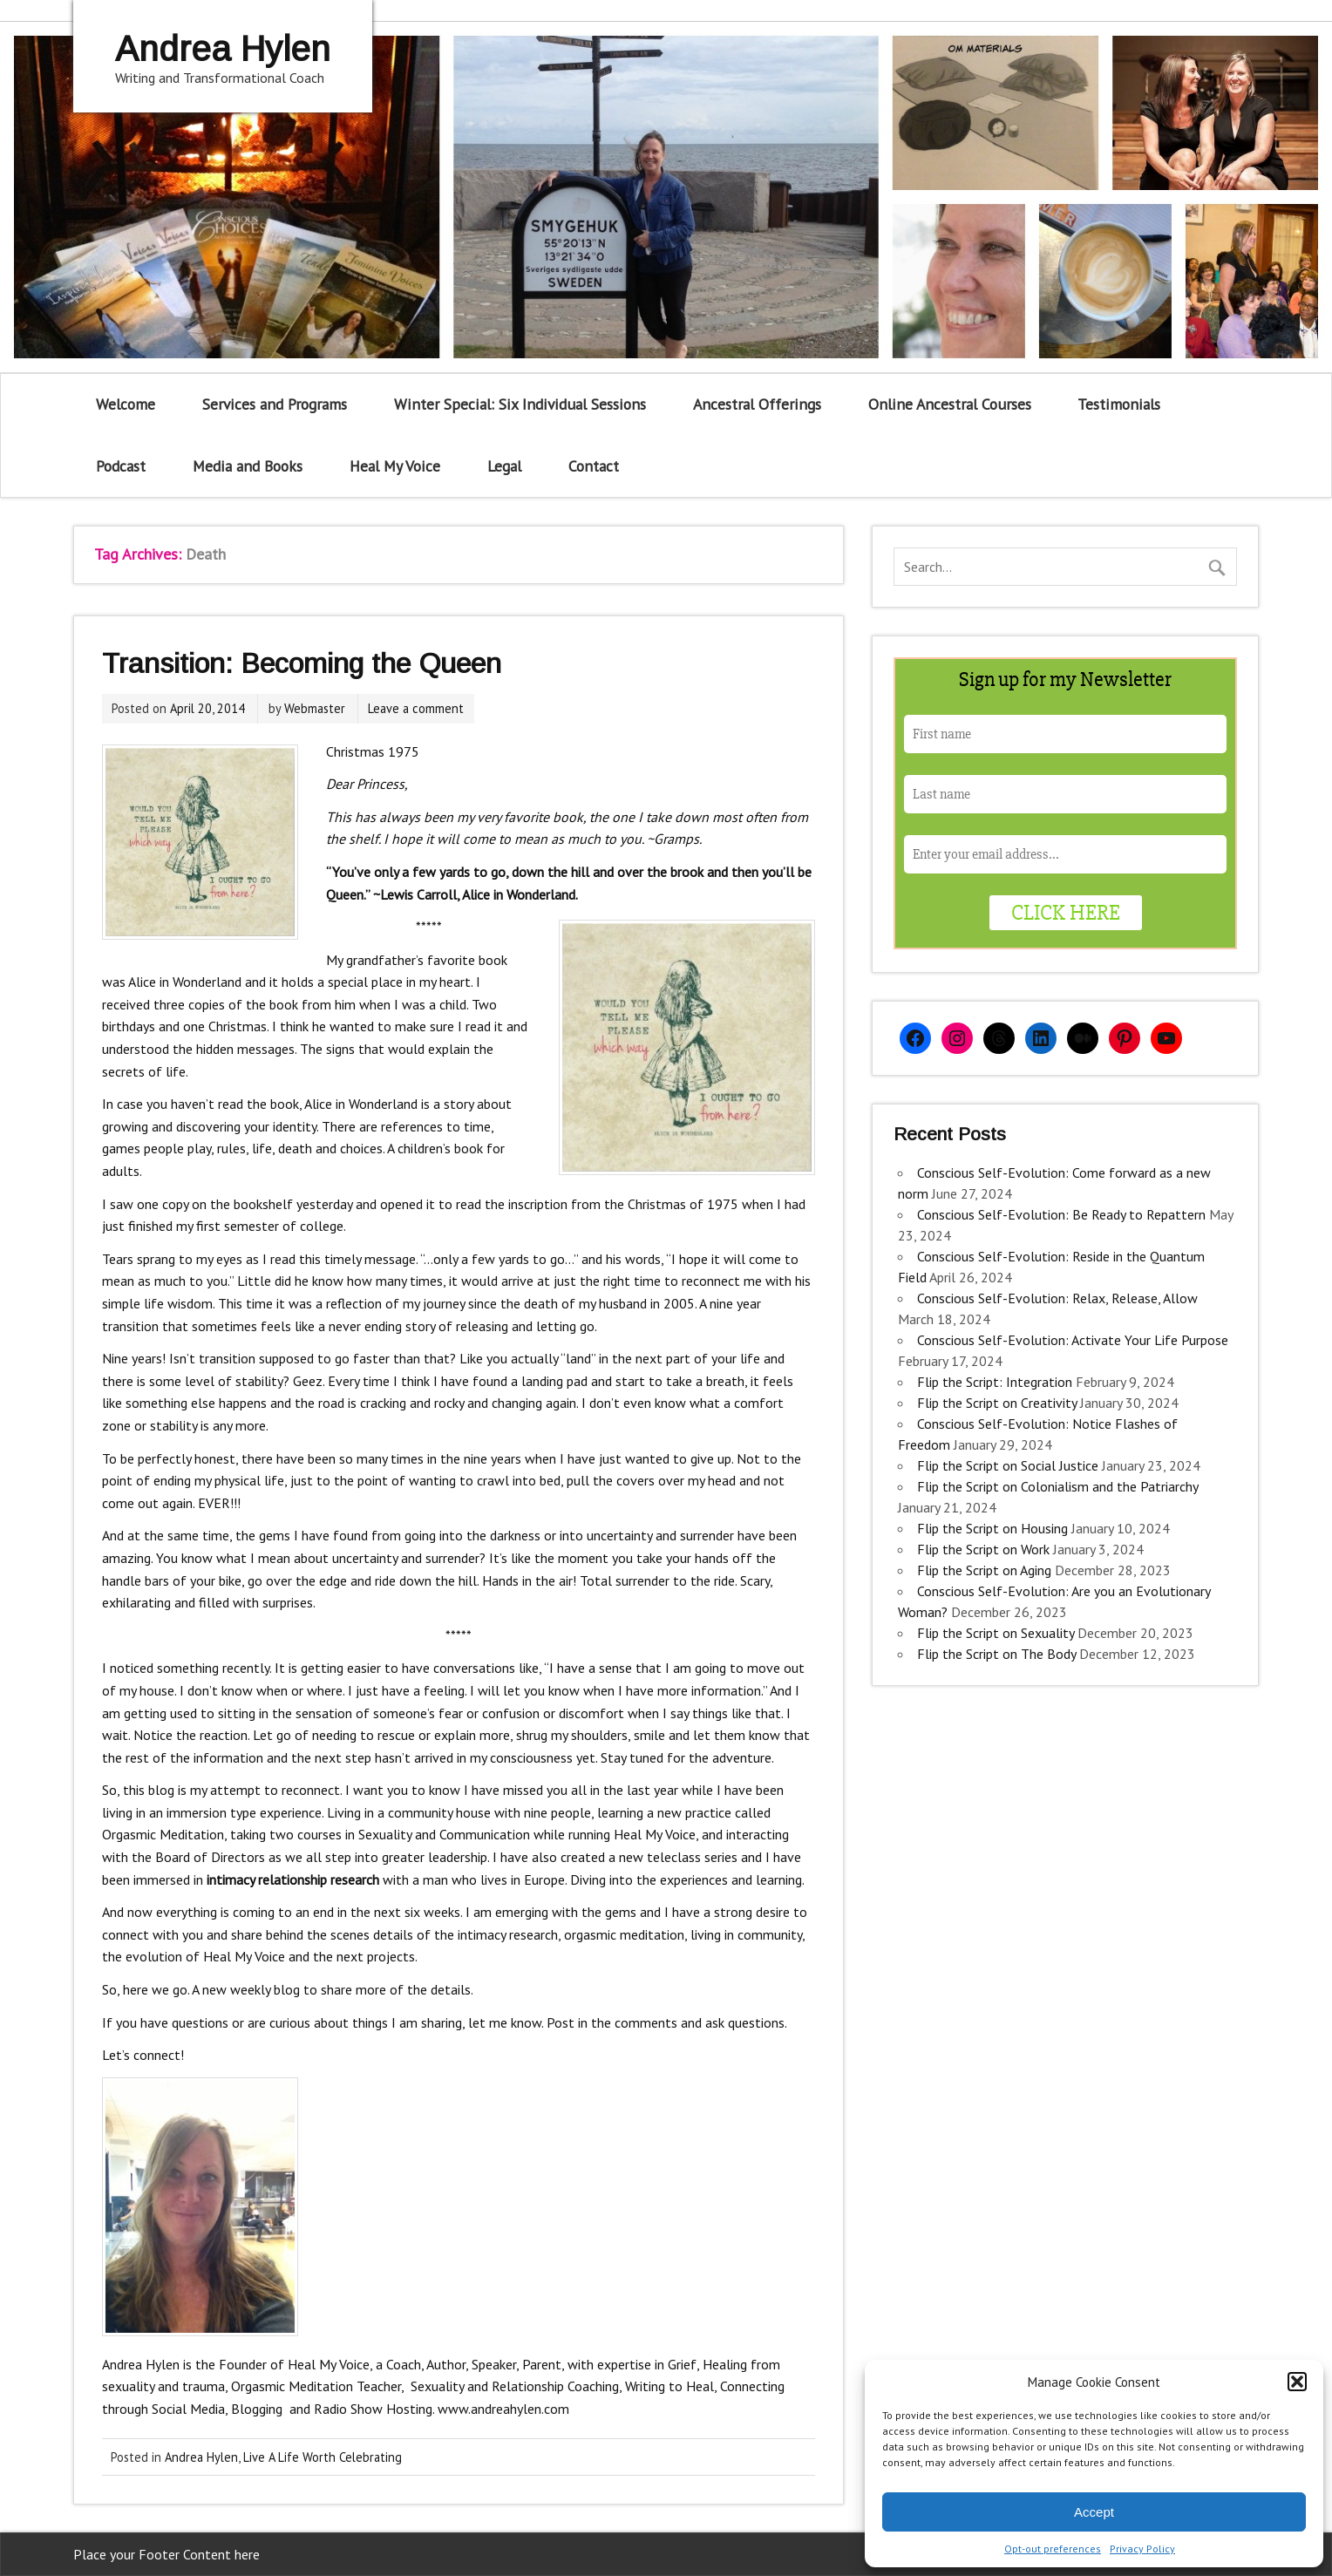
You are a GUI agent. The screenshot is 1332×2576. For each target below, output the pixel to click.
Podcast (121, 466)
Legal (504, 466)
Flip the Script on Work (983, 1549)
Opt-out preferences (1052, 2548)
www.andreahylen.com (503, 2408)
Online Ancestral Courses (949, 404)
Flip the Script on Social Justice (1007, 1465)
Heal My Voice (395, 466)
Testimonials (1118, 404)
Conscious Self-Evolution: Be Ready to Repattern (1061, 1214)
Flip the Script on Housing (992, 1528)
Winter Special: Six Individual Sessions (520, 404)
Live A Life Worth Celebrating (322, 2457)
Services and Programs (274, 404)
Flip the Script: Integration (994, 1381)
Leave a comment (416, 708)
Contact (593, 466)
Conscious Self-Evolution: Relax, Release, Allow (1057, 1298)
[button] (1297, 2381)
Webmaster (314, 708)
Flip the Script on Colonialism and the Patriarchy (1057, 1486)
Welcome (125, 404)
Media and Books (247, 466)
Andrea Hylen (201, 2457)
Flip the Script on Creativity (997, 1402)
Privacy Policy (1142, 2548)
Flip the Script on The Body (996, 1653)
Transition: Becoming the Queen (301, 663)
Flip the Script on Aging (984, 1570)
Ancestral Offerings (757, 404)
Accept (1094, 2512)
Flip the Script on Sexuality (995, 1632)
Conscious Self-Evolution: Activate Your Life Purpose (1072, 1340)
